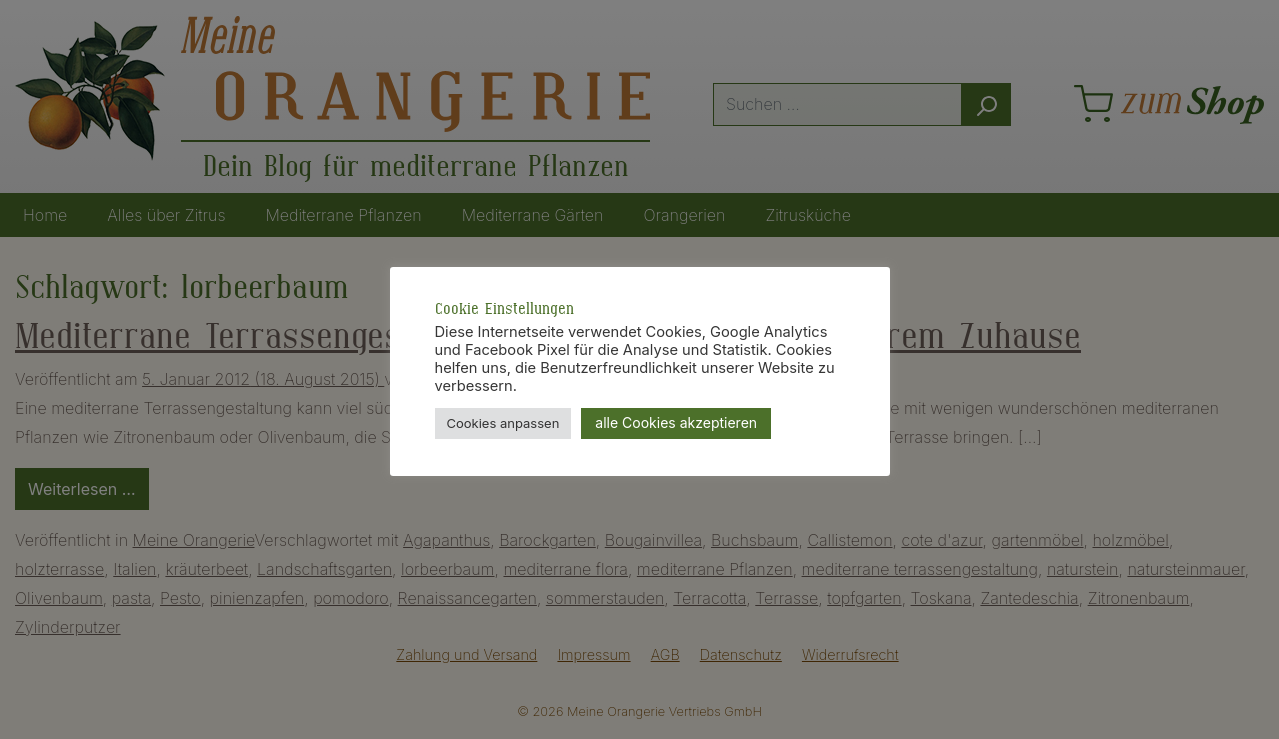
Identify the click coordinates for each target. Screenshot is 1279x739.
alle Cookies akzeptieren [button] (676, 422)
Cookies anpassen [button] (503, 423)
